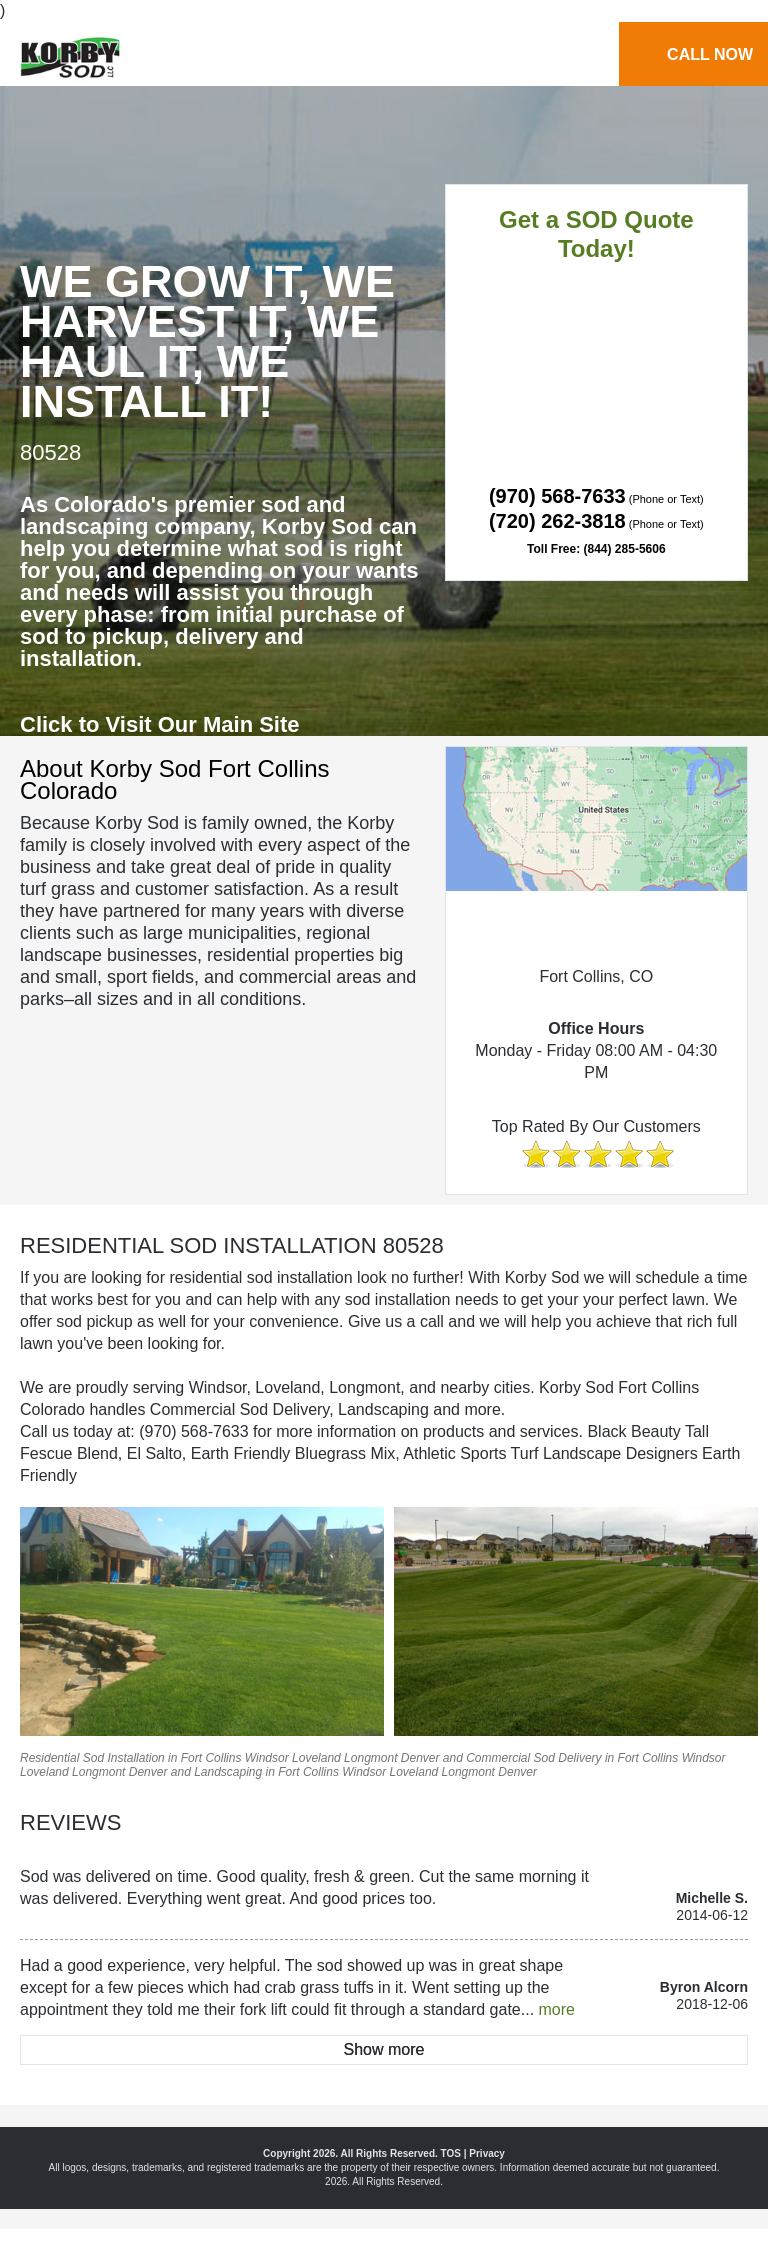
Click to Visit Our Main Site (160, 724)
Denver (420, 1758)
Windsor (267, 1758)
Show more (384, 2049)
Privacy (487, 2153)
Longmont (370, 1758)
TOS (451, 2153)
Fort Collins (211, 1758)
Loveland (316, 1758)
